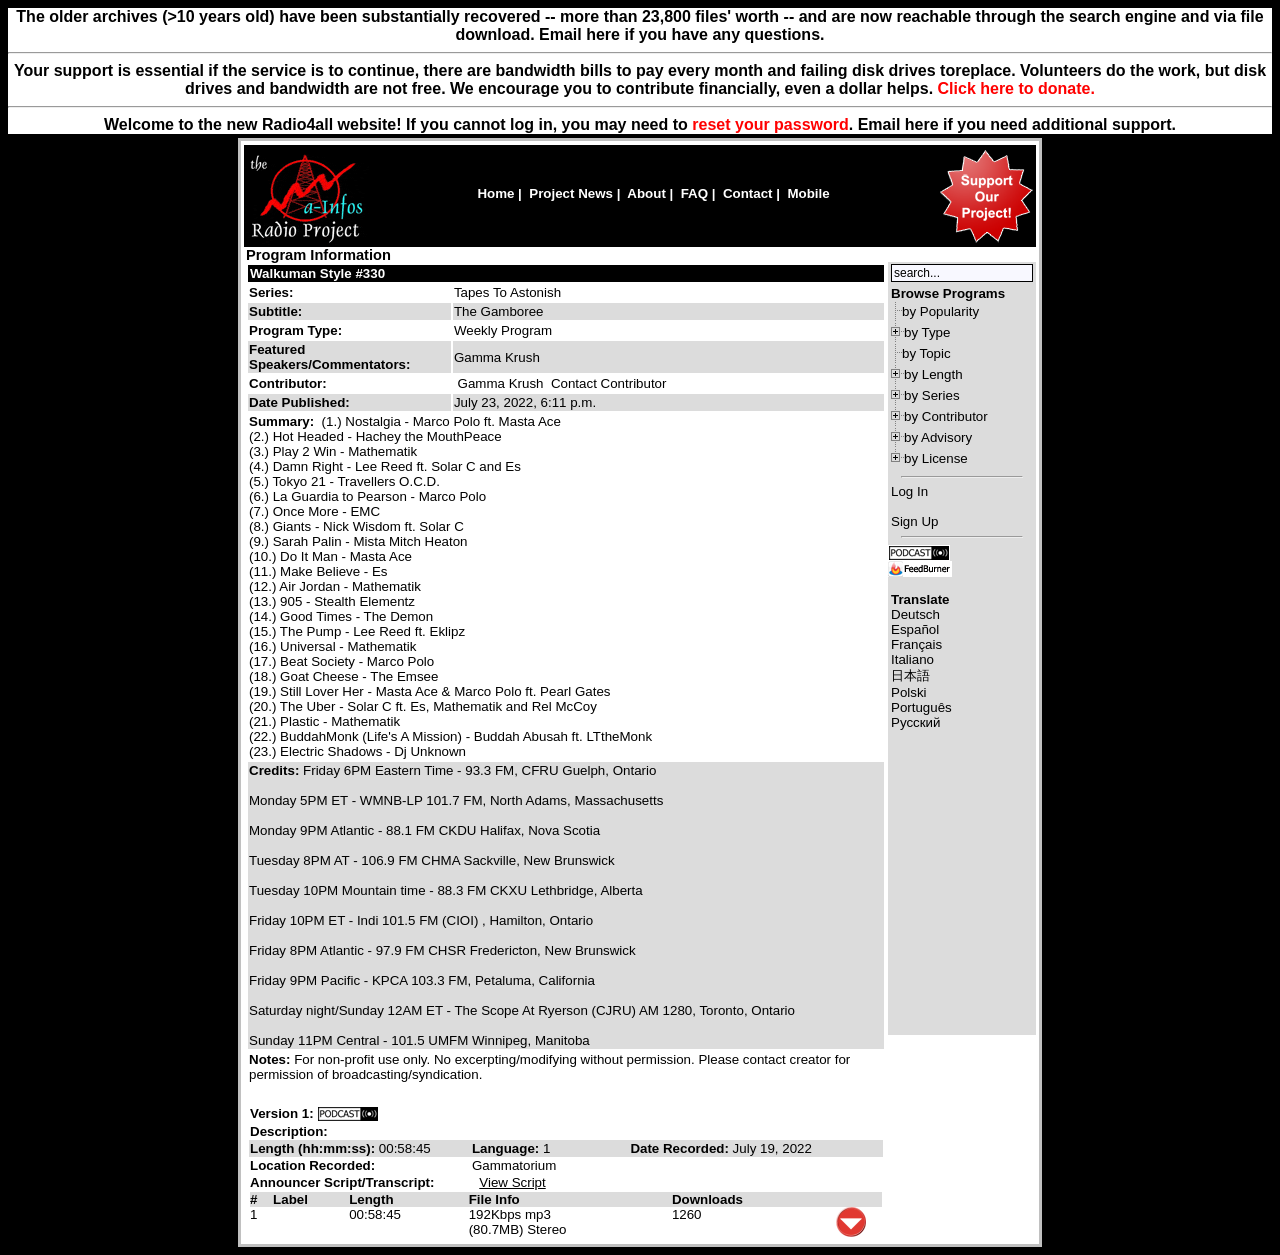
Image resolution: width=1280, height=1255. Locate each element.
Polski (909, 692)
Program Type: (295, 330)
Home (495, 193)
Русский (915, 722)
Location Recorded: (312, 1165)
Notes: (271, 1059)
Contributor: (288, 383)
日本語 (910, 675)
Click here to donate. (1016, 88)
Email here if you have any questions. (681, 34)
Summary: (283, 421)
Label (290, 1199)
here (922, 124)
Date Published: (299, 402)
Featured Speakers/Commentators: (329, 357)
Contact (748, 193)
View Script (512, 1182)
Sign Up (914, 521)
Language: (507, 1148)
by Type (927, 332)
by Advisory (938, 437)
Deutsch (915, 614)
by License (936, 458)
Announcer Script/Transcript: (342, 1182)
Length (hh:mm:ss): (314, 1148)
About (646, 193)
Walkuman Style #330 (317, 273)
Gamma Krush (501, 383)
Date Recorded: (681, 1148)
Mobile (808, 193)
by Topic (926, 353)
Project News (571, 193)
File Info (494, 1199)
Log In (909, 491)
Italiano (912, 659)
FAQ (694, 193)
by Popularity (940, 311)
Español (915, 629)
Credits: (276, 770)
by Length (933, 374)
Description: (289, 1131)
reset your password (770, 124)
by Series (932, 395)
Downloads (707, 1199)
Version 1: (282, 1113)
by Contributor (946, 416)
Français (916, 644)
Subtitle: (275, 311)
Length (371, 1199)
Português (921, 707)
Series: (271, 292)
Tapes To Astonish (507, 292)
